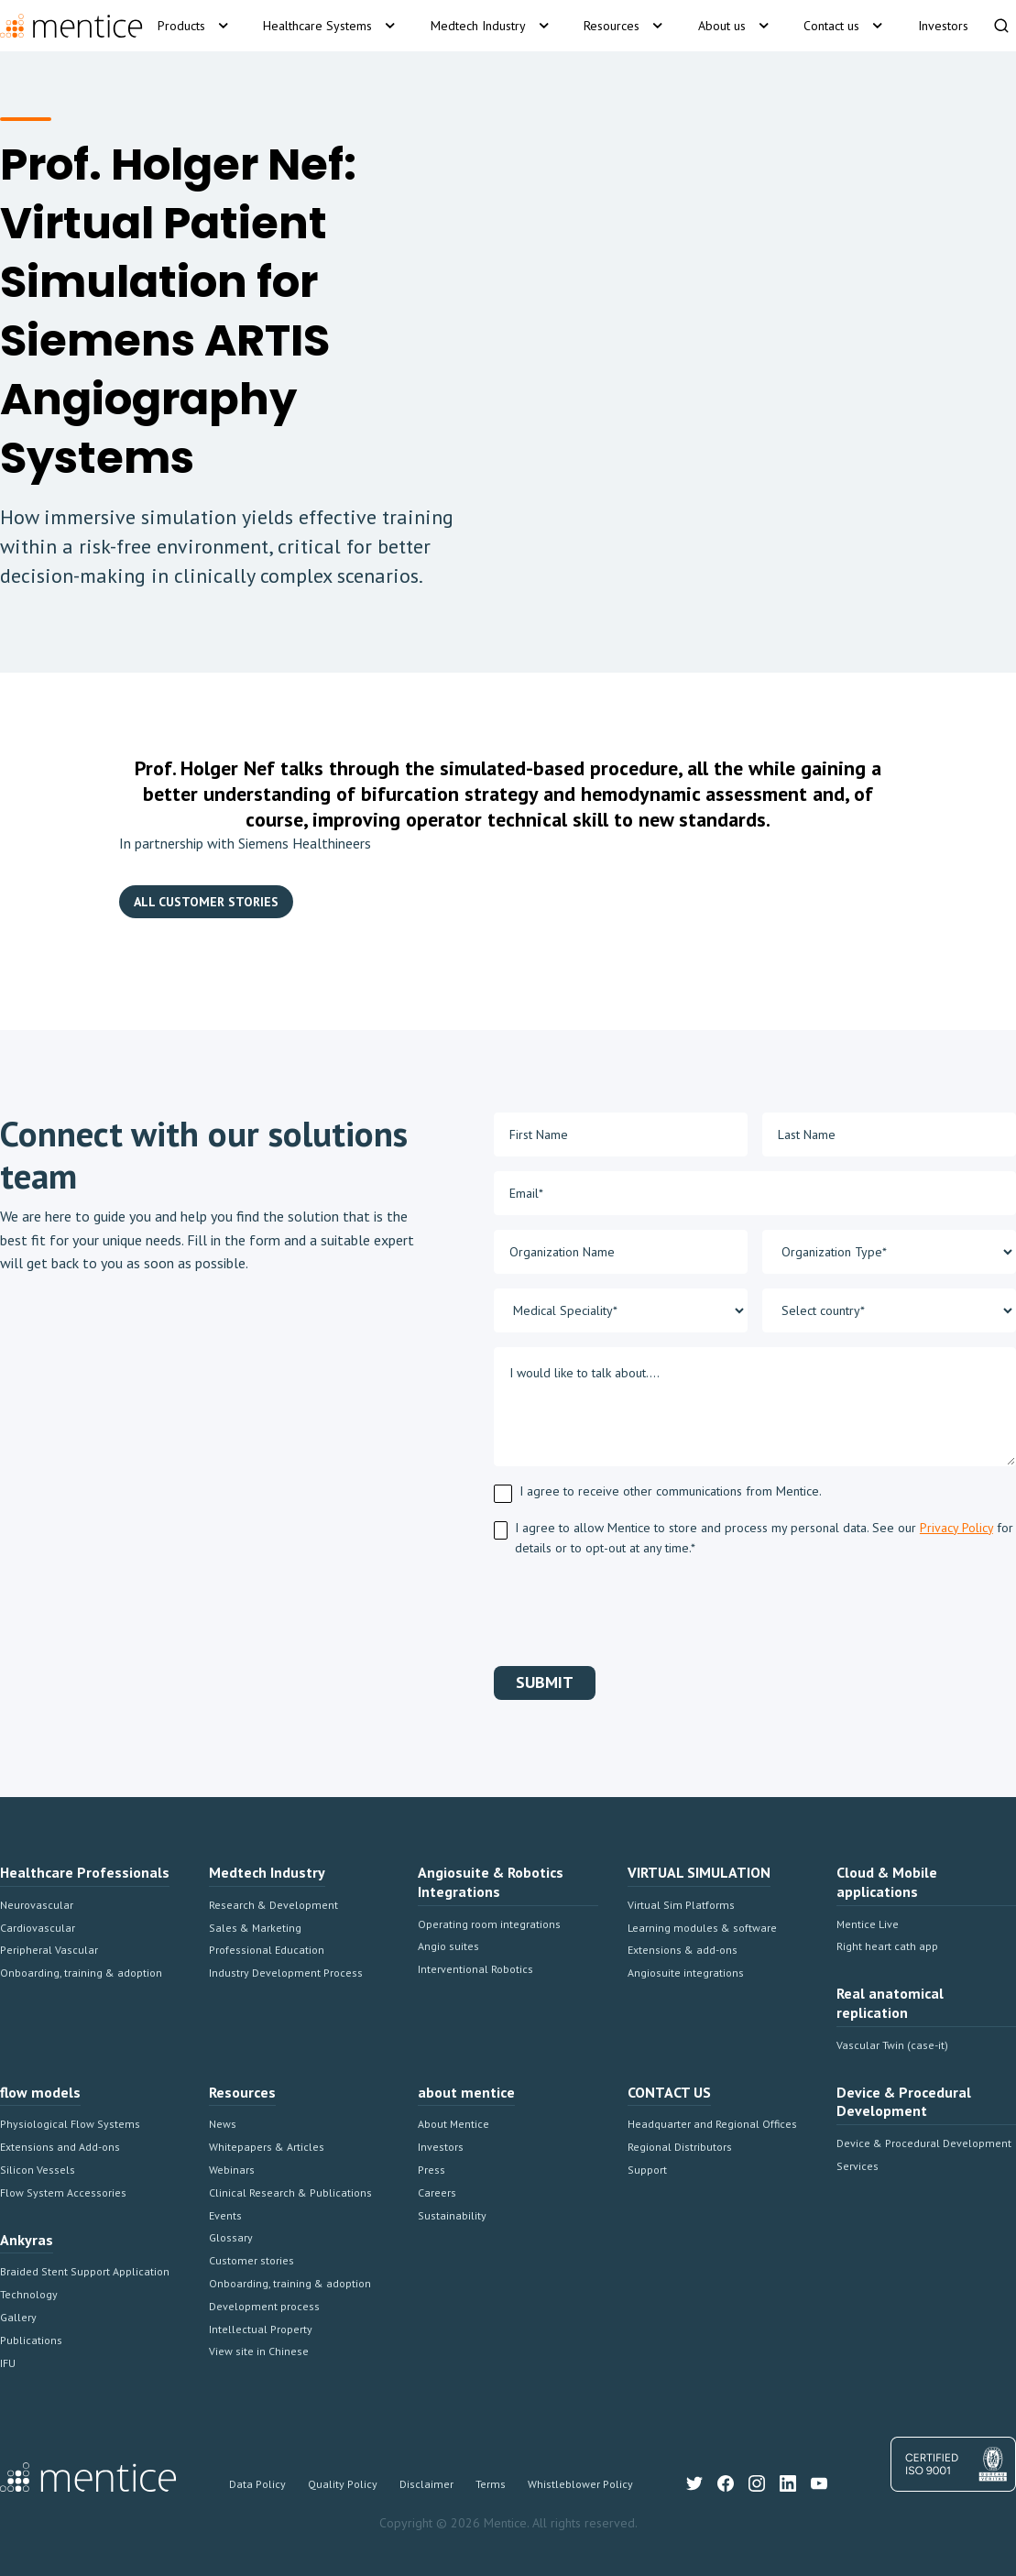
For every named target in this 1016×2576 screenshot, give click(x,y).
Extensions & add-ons (682, 1950)
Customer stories (251, 2260)
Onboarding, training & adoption (81, 1972)
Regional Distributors (680, 2147)
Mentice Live (867, 1924)
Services (857, 2166)
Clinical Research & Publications (290, 2192)
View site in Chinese (259, 2351)
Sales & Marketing (255, 1928)
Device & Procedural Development (923, 2143)
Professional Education (266, 1950)
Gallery (18, 2317)
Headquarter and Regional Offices (712, 2124)
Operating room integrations (489, 1924)
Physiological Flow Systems (70, 2124)
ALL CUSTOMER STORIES (206, 901)
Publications (31, 2340)
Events (225, 2215)
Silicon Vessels (37, 2169)
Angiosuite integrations (686, 1972)
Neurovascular (36, 1905)
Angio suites (448, 1946)
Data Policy (257, 2484)
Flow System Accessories (63, 2192)
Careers (437, 2192)
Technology (29, 2294)
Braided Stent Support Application (84, 2271)
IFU (8, 2363)
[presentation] (633, 1608)
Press (431, 2169)
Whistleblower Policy (580, 2484)
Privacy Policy (956, 1527)
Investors (441, 2147)
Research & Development (273, 1905)
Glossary (231, 2237)
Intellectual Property (260, 2329)
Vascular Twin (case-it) (892, 2045)
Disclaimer (426, 2484)
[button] (196, 25)
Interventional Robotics (475, 1969)
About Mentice (453, 2124)
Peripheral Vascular (49, 1950)
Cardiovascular (37, 1928)
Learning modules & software (702, 1928)
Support (647, 2169)
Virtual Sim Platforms (681, 1905)
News (222, 2124)
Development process (264, 2306)
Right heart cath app (887, 1946)
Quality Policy (342, 2484)
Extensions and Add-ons (60, 2147)
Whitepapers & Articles (266, 2147)
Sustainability (452, 2215)
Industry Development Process (286, 1972)
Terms (490, 2484)
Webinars (232, 2169)
